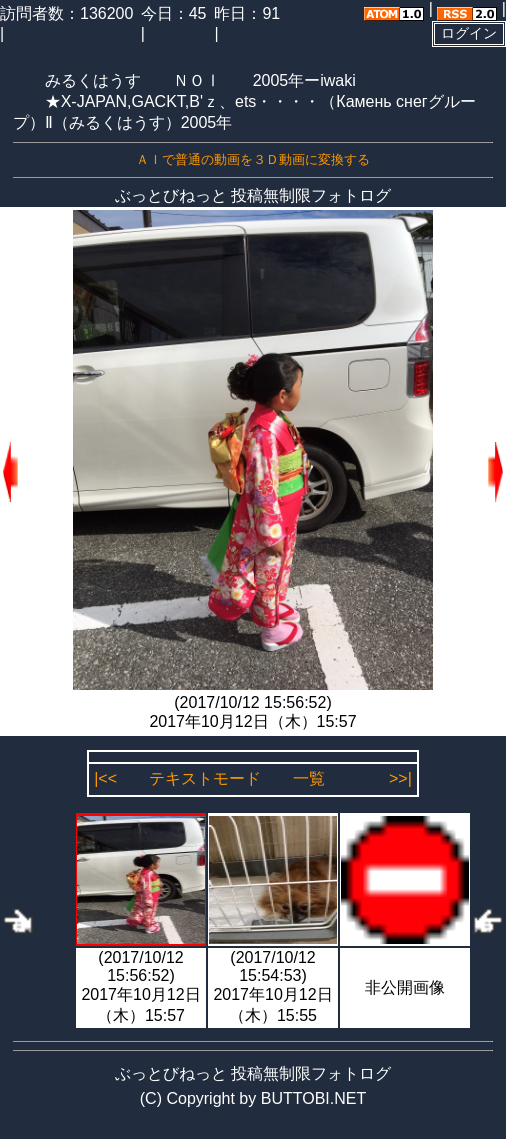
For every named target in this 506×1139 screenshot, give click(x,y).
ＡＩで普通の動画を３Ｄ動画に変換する (253, 159)
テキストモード (205, 778)
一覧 (309, 778)
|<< (105, 778)
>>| (400, 778)
